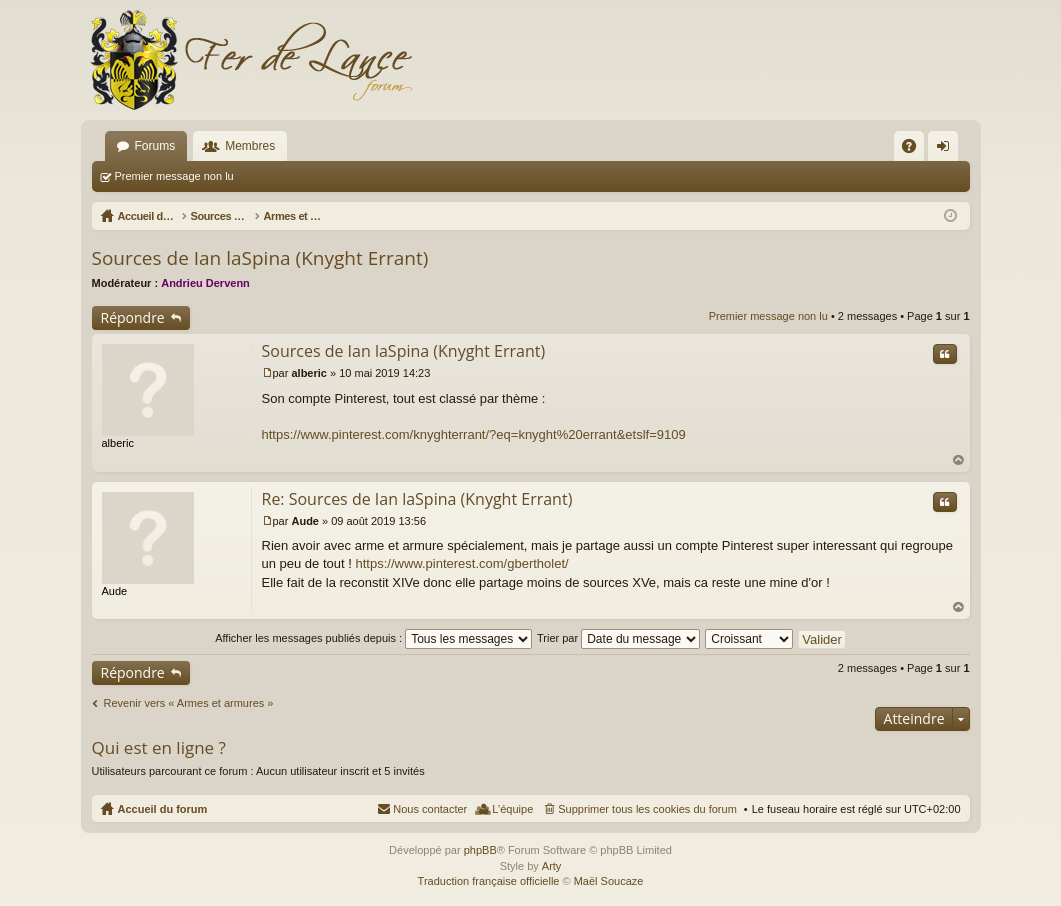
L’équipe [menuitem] (512, 809)
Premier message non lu (174, 176)
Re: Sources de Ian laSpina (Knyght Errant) (417, 499)
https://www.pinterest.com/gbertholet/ (461, 563)
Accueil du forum (163, 809)
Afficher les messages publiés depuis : (373, 638)
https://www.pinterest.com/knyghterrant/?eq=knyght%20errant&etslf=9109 (474, 434)
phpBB (480, 850)
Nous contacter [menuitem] (430, 809)
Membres (250, 146)
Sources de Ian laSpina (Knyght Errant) (260, 258)
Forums (155, 146)
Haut (958, 460)
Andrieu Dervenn (205, 283)
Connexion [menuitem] (946, 150)
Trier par (618, 638)
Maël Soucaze (609, 881)
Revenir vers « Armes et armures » (189, 703)
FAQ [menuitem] (914, 150)
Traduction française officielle (489, 881)
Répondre (133, 317)
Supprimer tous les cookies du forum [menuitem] (647, 809)
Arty (552, 866)
